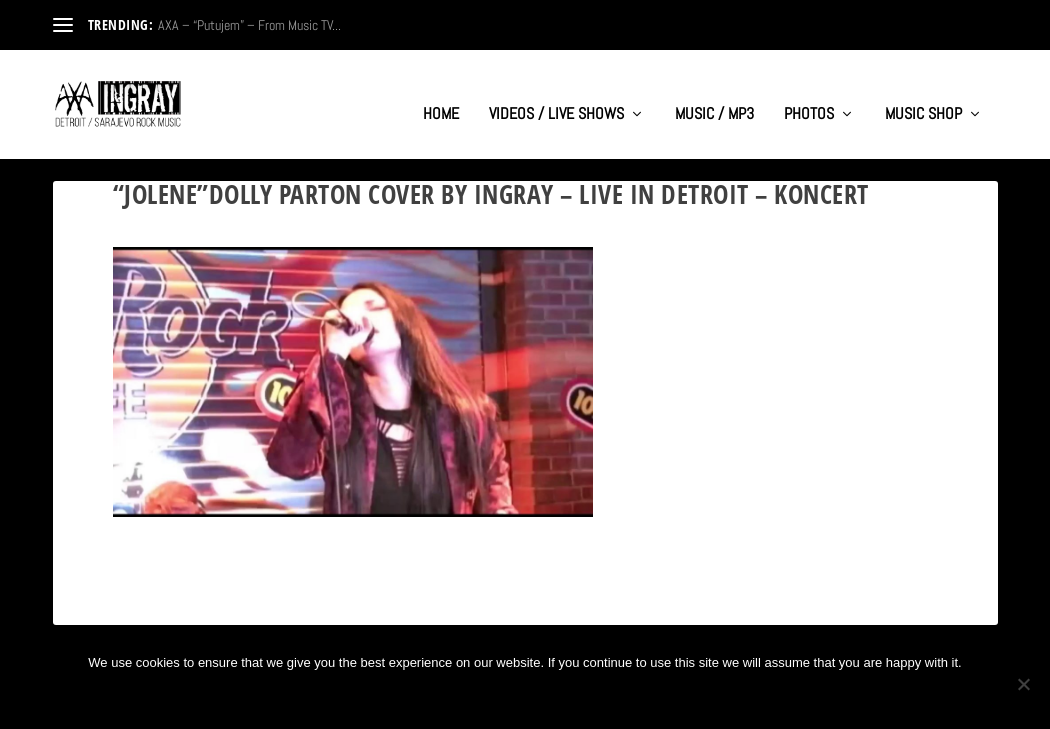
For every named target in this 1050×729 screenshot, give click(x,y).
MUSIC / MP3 (714, 96)
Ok (459, 696)
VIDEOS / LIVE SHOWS (556, 96)
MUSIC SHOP (923, 96)
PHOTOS (809, 96)
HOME (441, 96)
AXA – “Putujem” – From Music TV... (249, 25)
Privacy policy (556, 696)
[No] (1023, 684)
